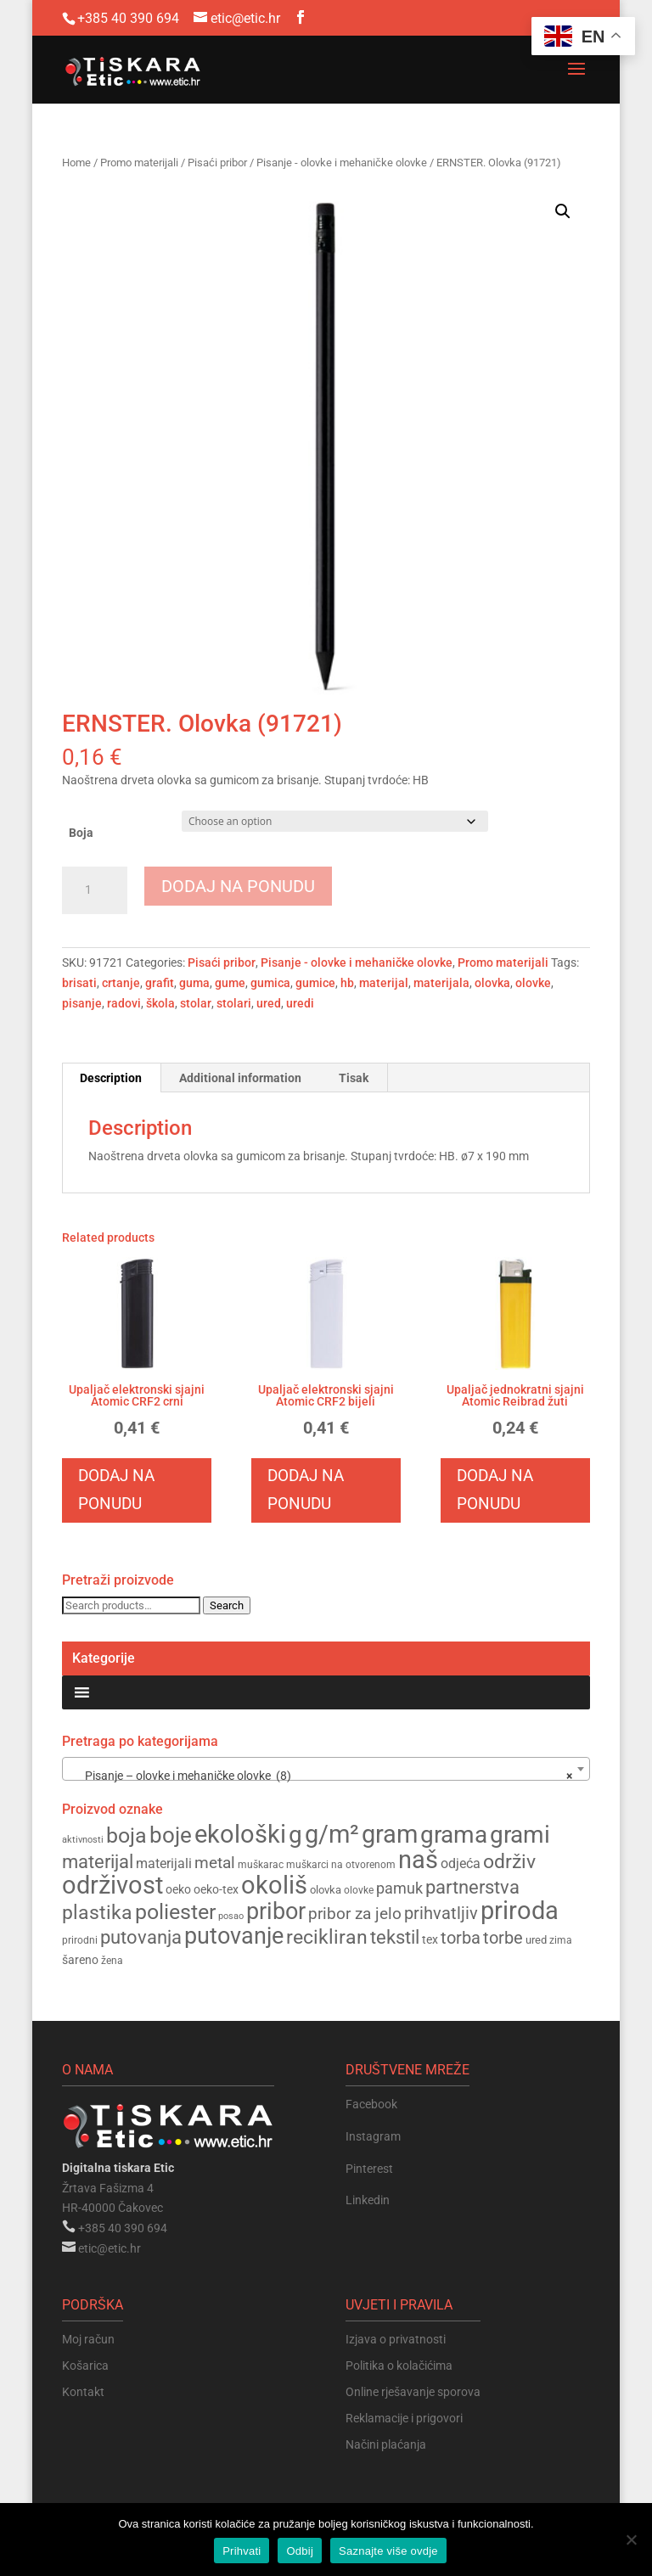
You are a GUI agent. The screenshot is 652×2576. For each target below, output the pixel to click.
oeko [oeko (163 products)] (178, 1889)
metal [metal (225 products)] (214, 1862)
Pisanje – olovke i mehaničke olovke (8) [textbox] (321, 1775)
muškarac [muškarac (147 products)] (261, 1865)
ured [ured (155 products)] (536, 1939)
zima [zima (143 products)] (560, 1940)
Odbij (299, 2551)
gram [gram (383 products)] (390, 1835)
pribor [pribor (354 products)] (276, 1911)
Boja (81, 832)
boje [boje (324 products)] (170, 1835)
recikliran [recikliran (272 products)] (327, 1937)
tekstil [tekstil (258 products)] (394, 1937)
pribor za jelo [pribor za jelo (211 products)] (355, 1914)
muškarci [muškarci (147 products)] (307, 1865)
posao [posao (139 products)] (231, 1916)
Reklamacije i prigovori (404, 2418)
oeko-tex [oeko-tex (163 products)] (216, 1889)
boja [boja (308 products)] (126, 1835)
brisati (79, 983)
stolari (233, 1003)
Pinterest (369, 2168)
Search (227, 1605)
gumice (315, 983)
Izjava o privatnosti (396, 2339)
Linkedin (368, 2200)
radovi (124, 1003)
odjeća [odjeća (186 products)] (461, 1863)
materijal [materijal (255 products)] (97, 1861)
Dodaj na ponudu (238, 886)
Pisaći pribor (217, 162)
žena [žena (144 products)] (112, 1961)
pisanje (82, 1003)
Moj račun (88, 2339)
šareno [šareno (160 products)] (80, 1960)
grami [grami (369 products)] (520, 1835)
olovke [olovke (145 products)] (359, 1890)
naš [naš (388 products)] (418, 1859)
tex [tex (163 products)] (430, 1939)
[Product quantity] (94, 890)
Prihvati (241, 2551)
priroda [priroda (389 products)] (520, 1910)
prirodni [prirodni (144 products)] (80, 1940)
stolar (195, 1003)
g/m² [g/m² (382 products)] (332, 1835)
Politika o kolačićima (399, 2365)
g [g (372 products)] (295, 1835)
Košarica (85, 2365)
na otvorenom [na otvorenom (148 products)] (363, 1865)
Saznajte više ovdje (388, 2551)
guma (194, 983)
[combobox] (326, 1769)
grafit (159, 983)
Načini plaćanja (386, 2444)
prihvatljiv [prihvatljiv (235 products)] (441, 1913)
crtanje (121, 983)
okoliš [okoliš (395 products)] (274, 1885)
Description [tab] (111, 1078)
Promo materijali (139, 162)
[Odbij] (630, 2539)
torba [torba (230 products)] (461, 1938)
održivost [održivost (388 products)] (112, 1885)
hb (347, 983)
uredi (300, 1003)
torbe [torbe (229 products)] (503, 1938)
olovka (492, 983)
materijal (383, 983)
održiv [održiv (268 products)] (509, 1861)
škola (160, 1003)
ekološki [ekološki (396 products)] (240, 1834)
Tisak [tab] (353, 1078)
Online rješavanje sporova (413, 2392)
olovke (533, 983)
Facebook (371, 2104)
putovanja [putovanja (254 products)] (141, 1937)
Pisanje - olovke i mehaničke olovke (341, 162)
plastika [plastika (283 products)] (97, 1912)
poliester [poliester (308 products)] (175, 1912)
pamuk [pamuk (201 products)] (399, 1888)
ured (268, 1003)
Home (76, 162)
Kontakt (83, 2392)
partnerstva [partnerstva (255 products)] (472, 1887)
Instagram (373, 2136)
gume (230, 983)
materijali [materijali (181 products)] (164, 1863)
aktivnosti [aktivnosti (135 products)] (83, 1839)
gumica (270, 983)
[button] (563, 211)
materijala (441, 983)
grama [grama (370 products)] (453, 1835)
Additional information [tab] (240, 1078)
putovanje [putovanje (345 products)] (234, 1936)
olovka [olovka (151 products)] (325, 1889)
